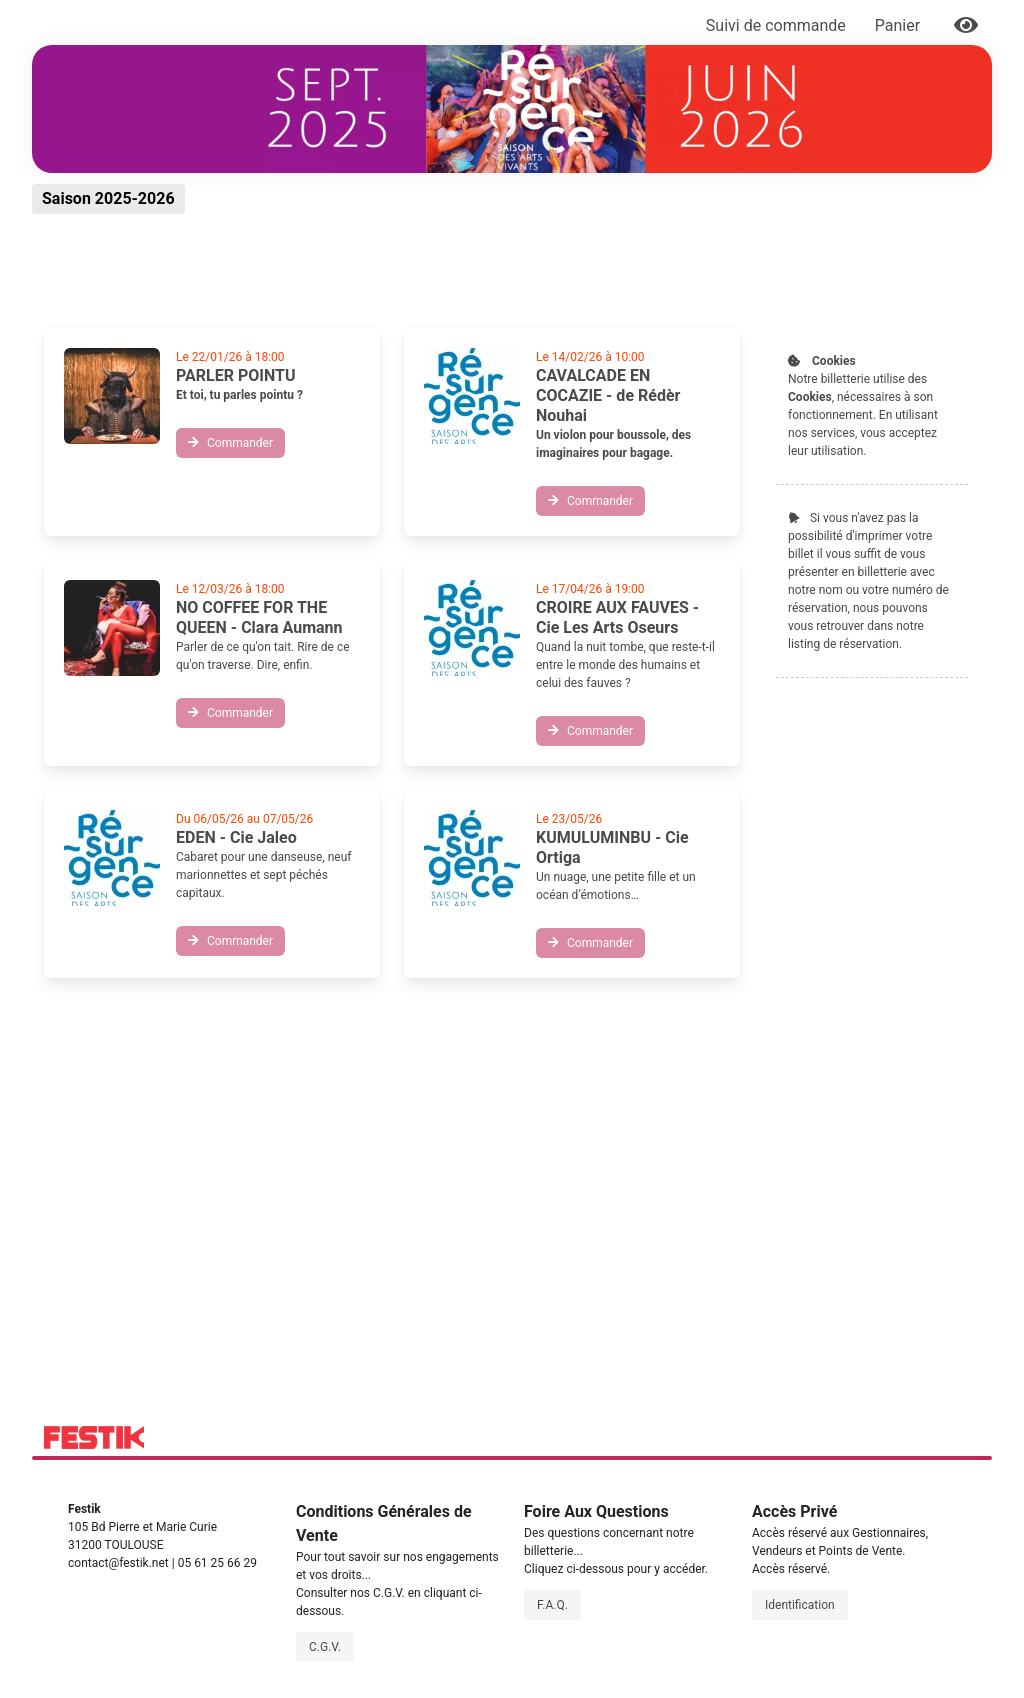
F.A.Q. (552, 1605)
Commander (230, 443)
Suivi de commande (776, 25)
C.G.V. (325, 1647)
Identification (800, 1605)
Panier (899, 25)
